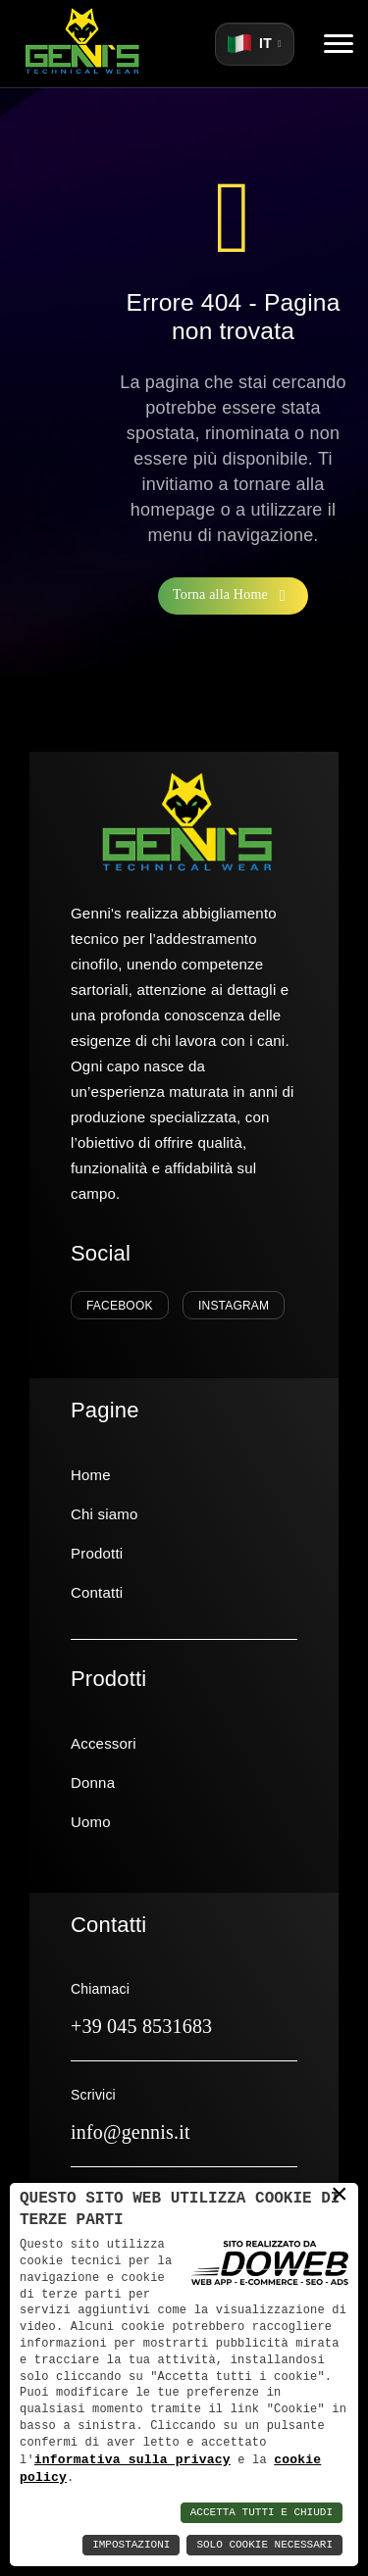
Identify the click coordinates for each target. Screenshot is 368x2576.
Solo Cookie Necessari (264, 2545)
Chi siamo (104, 1514)
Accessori (103, 1743)
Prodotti (97, 1553)
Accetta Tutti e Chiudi (261, 2512)
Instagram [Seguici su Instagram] (233, 1306)
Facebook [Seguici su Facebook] (119, 1306)
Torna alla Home (233, 595)
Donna (93, 1782)
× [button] (339, 2193)
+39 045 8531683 (141, 2026)
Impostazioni (131, 2545)
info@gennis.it (130, 2132)
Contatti (97, 1592)
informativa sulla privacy (132, 2458)
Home (91, 1474)
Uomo (91, 1821)
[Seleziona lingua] (254, 44)
